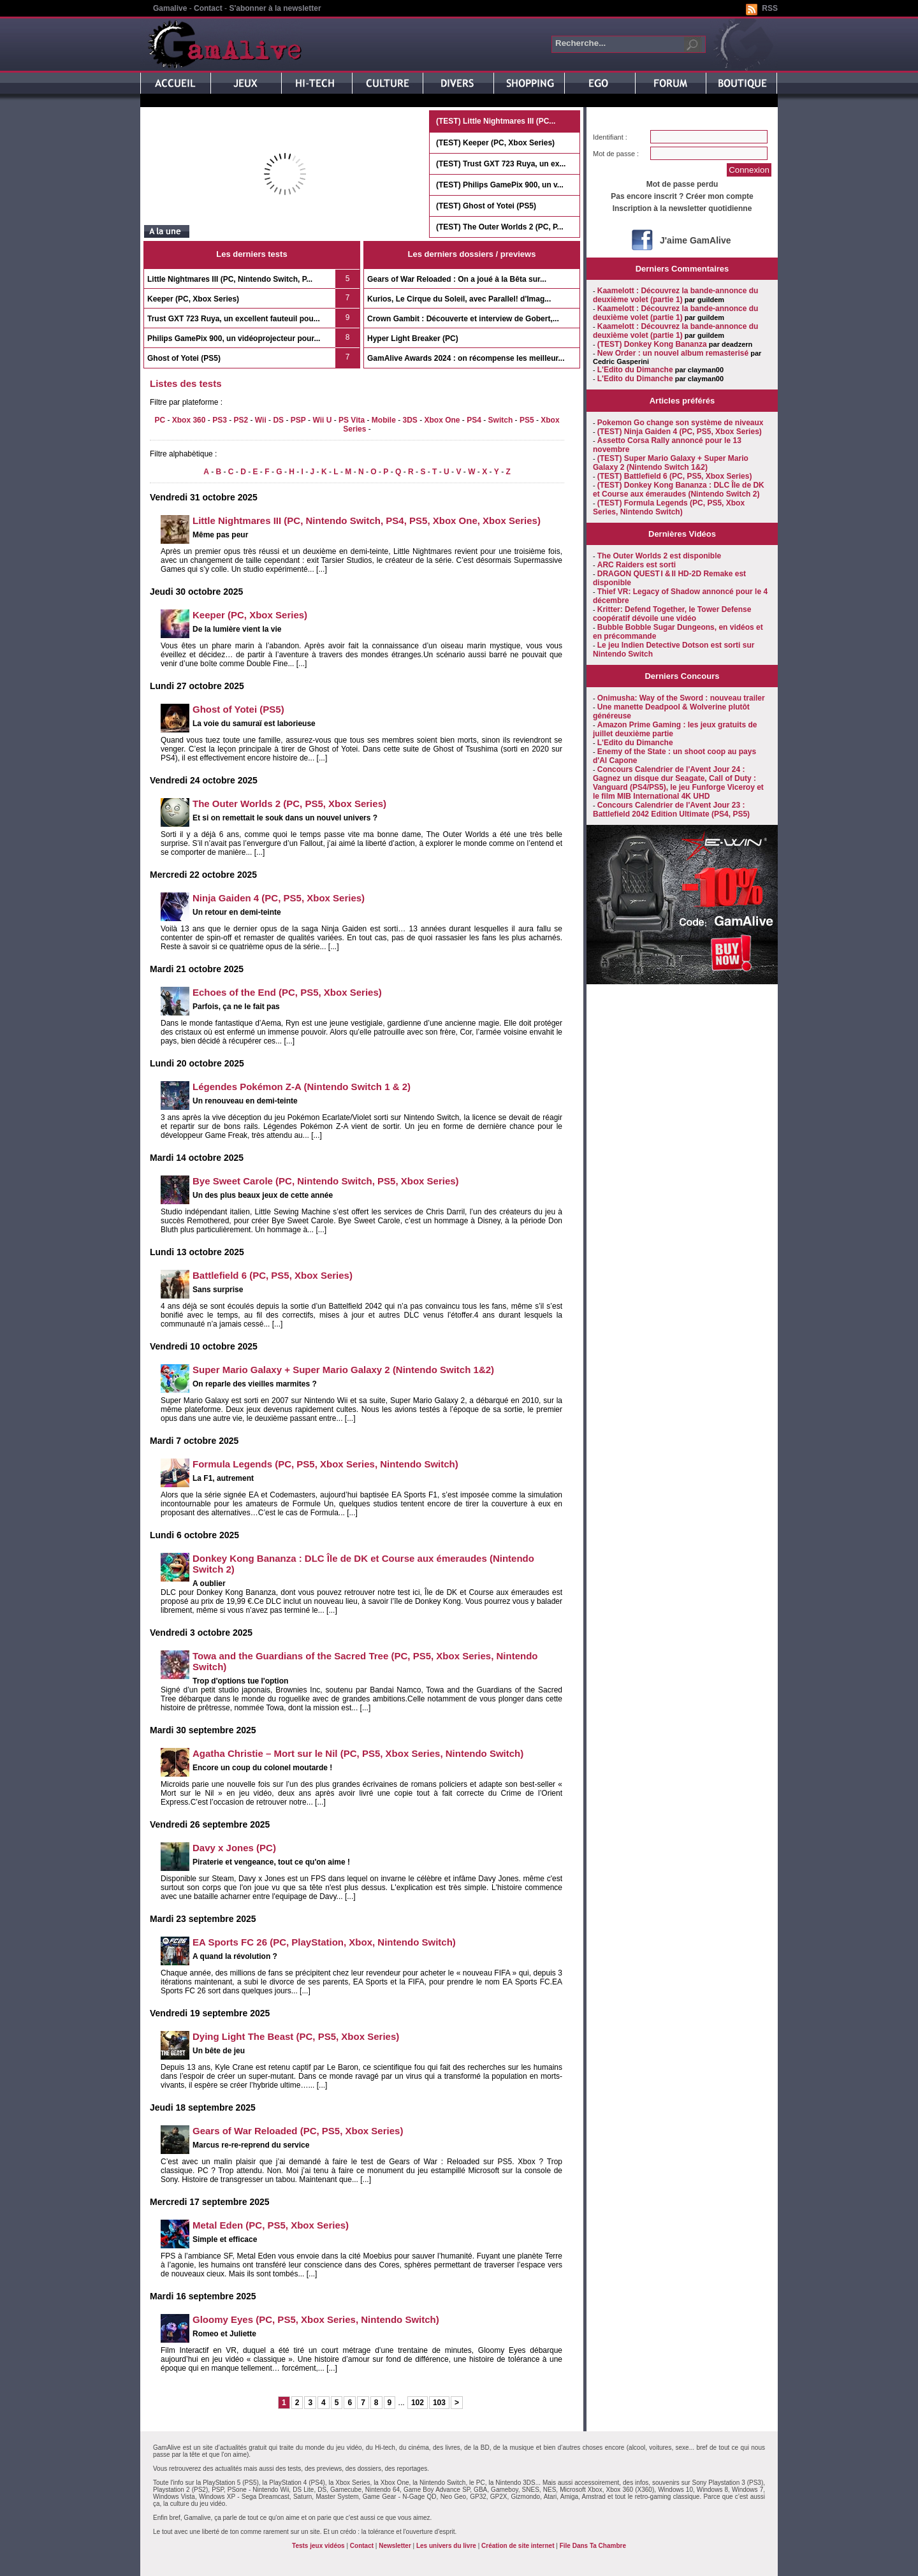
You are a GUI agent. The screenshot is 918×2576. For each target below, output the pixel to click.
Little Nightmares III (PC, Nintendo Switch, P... (229, 279)
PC (159, 420)
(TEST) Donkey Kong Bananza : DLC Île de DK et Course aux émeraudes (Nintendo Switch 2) (678, 489)
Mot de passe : (616, 153)
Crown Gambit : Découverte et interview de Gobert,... (463, 318)
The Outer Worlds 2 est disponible (659, 555)
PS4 (474, 420)
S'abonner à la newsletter (275, 8)
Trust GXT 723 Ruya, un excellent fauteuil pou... (233, 318)
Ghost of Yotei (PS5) (184, 358)
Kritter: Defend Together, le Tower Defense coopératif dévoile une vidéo (672, 614)
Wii (260, 420)
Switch (500, 420)
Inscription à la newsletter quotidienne (682, 208)
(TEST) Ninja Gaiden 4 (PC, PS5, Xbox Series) (679, 431)
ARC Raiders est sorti (636, 564)
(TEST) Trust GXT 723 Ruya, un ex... (500, 163)
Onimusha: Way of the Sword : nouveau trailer (681, 698)
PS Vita (352, 420)
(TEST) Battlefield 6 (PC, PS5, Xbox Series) (674, 476)
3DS (409, 420)
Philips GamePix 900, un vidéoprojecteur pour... (233, 338)
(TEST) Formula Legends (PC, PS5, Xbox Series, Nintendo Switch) (669, 507)
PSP (298, 420)
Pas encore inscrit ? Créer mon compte (682, 196)
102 (417, 2402)
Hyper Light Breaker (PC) (412, 338)
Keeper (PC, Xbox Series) (193, 299)
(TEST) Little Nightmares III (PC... (495, 121)
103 (439, 2402)
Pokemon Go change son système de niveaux (680, 422)
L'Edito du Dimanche (635, 369)
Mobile (384, 420)
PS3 (219, 420)
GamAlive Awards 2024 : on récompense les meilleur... (465, 358)
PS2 (240, 420)
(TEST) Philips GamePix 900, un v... (500, 184)
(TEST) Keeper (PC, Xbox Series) (495, 142)
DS (278, 420)
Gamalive (170, 8)
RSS (770, 8)
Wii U (322, 420)
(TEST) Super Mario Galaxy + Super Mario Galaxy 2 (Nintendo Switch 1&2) (670, 463)
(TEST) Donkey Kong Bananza (652, 344)
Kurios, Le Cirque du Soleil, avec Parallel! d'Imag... (459, 299)
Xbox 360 (189, 420)
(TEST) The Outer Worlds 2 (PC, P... (500, 226)
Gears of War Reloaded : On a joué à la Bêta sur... (456, 279)
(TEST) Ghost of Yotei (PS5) (486, 205)
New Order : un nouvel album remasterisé (672, 353)
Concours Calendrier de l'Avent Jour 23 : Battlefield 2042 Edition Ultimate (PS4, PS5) (671, 810)
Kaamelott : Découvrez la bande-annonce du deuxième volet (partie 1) (675, 295)
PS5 (527, 420)
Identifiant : (610, 137)
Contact (208, 8)
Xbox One (442, 420)
